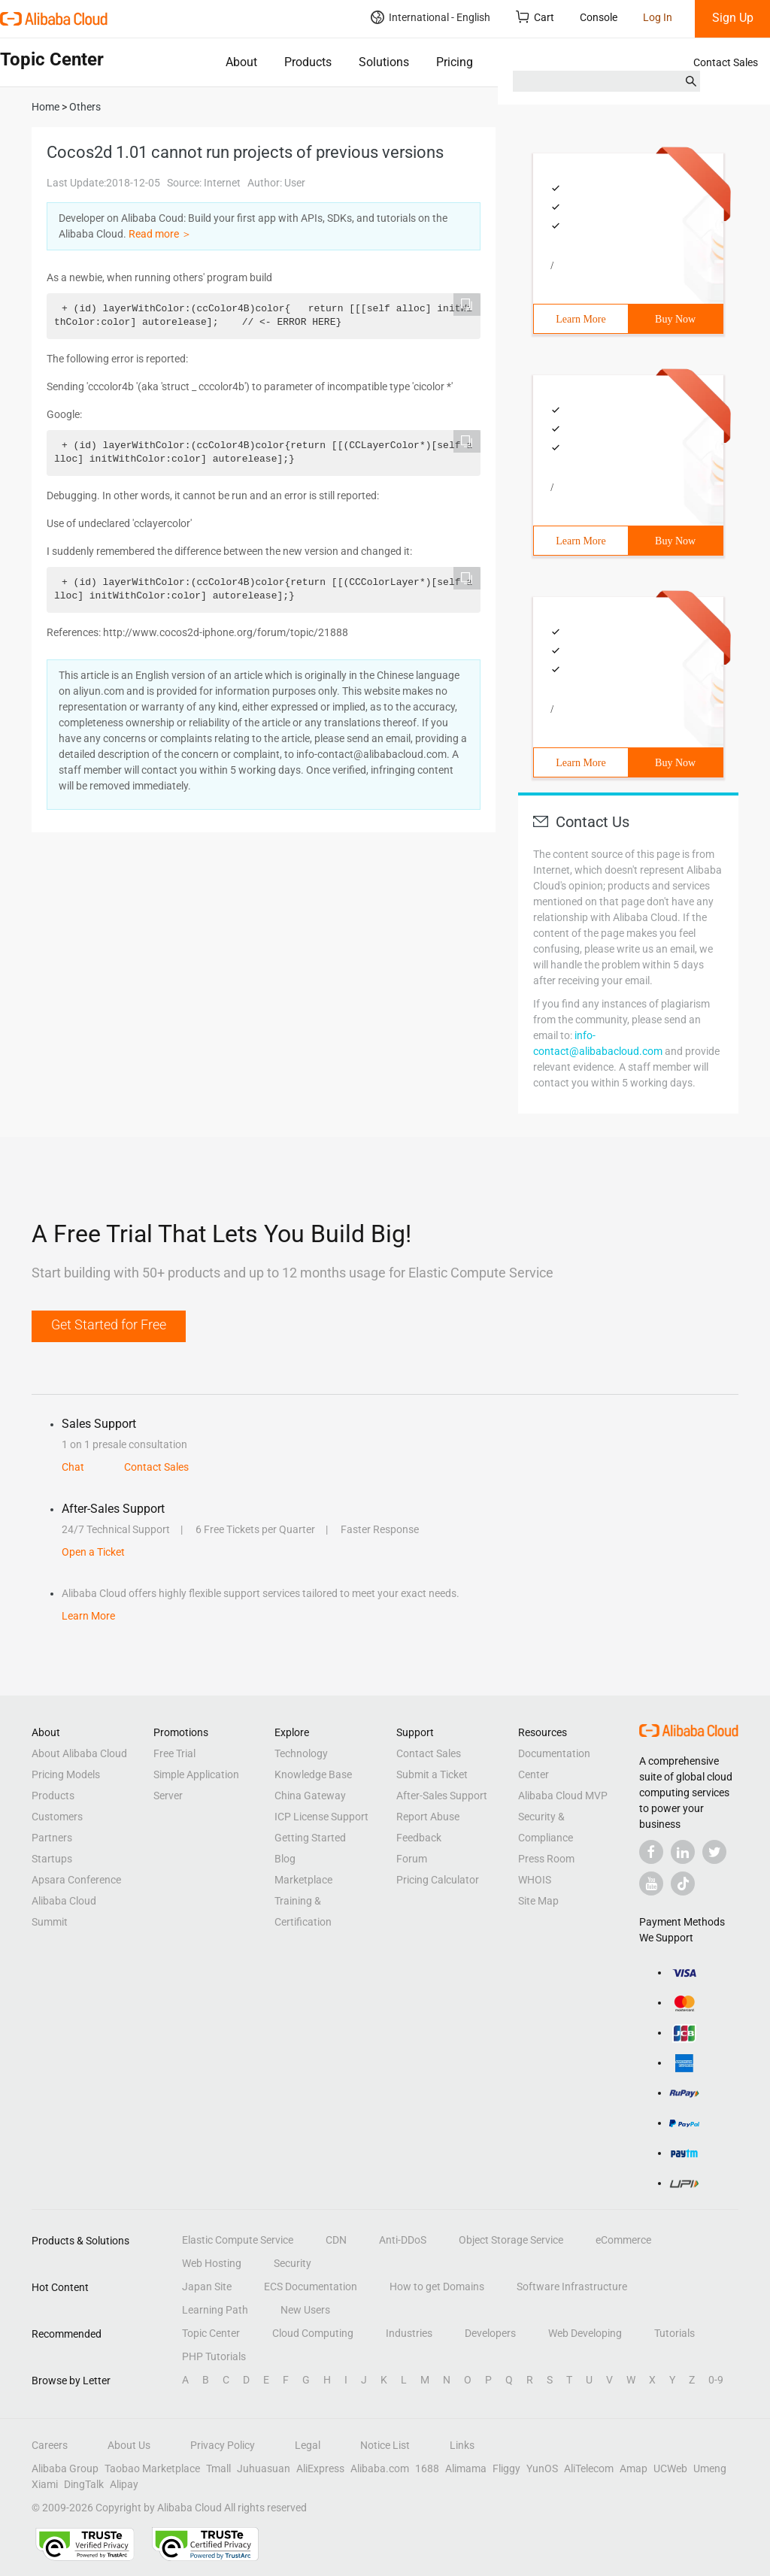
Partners (52, 1838)
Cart (535, 17)
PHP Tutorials (214, 2356)
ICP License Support (321, 1817)
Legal (307, 2445)
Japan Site (207, 2287)
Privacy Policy (222, 2445)
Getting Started (310, 1838)
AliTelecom (589, 2468)
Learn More (580, 319)
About (241, 62)
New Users (305, 2310)
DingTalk (84, 2484)
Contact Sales (725, 62)
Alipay (124, 2484)
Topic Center (211, 2333)
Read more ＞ (160, 234)
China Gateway (310, 1796)
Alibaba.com (379, 2468)
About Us (129, 2445)
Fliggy (506, 2468)
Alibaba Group (65, 2468)
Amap (633, 2468)
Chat (73, 1467)
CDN (336, 2240)
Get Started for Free (108, 1324)
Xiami (45, 2484)
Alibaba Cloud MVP (563, 1796)
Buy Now (675, 319)
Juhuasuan (263, 2468)
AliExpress (320, 2468)
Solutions (384, 62)
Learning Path (215, 2310)
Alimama (466, 2468)
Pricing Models (66, 1774)
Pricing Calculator (437, 1880)
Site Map (538, 1901)
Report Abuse (427, 1817)
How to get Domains (437, 2287)
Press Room (546, 1859)
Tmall (218, 2468)
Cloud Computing (312, 2333)
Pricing (454, 62)
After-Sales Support (441, 1796)
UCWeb (670, 2468)
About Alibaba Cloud (79, 1753)
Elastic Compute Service (237, 2240)
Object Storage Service (511, 2240)
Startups (52, 1859)
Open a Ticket (93, 1552)
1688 (427, 2468)
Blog (285, 1859)
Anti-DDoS (402, 2240)
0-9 (715, 2380)
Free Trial (174, 1753)
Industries (409, 2333)
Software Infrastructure (572, 2287)
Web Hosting (211, 2263)
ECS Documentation (310, 2287)
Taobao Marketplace (152, 2468)
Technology (301, 1753)
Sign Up (732, 18)
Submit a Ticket (432, 1774)
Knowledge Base (313, 1774)
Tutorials (674, 2333)
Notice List (385, 2445)
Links (462, 2445)
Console (598, 17)
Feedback (418, 1838)
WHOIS (534, 1880)
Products (308, 62)
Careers (50, 2445)
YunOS (542, 2468)
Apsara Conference (76, 1880)
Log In (657, 17)
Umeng (709, 2468)
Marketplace (303, 1880)
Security (292, 2263)
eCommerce (623, 2240)
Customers (57, 1817)
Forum (411, 1859)
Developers (490, 2333)
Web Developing (585, 2333)
